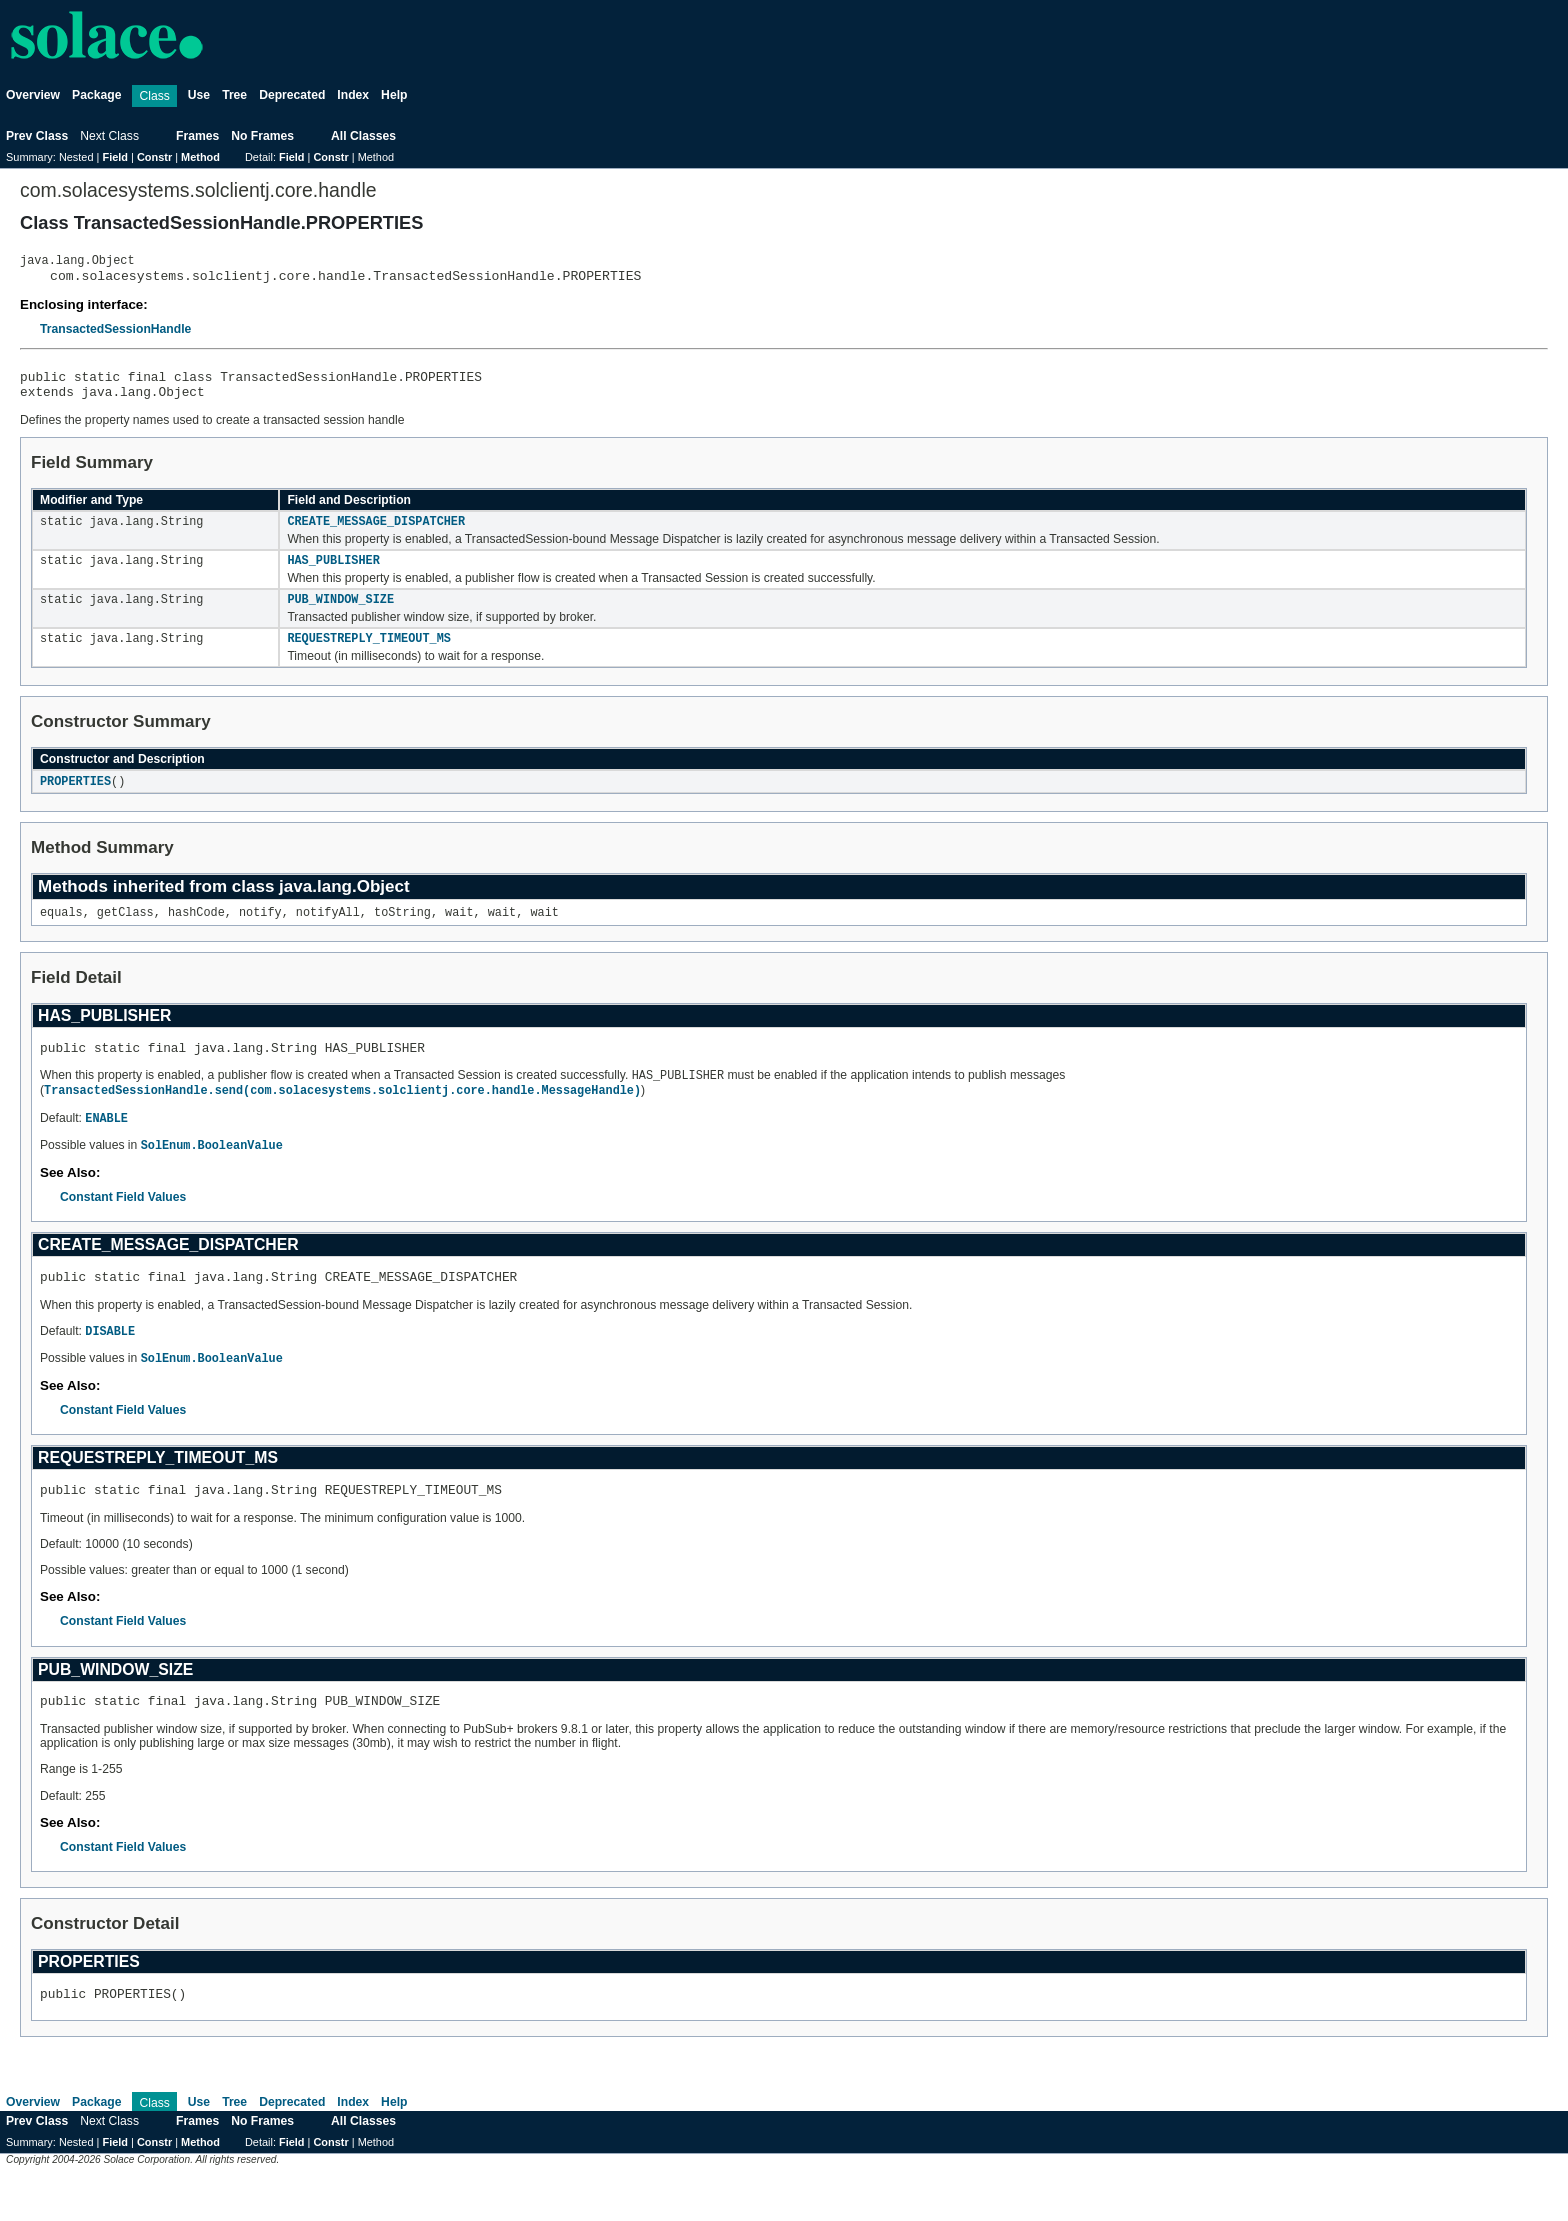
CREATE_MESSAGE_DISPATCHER (376, 535)
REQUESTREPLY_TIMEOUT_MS (368, 658)
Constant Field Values (123, 1227)
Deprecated (292, 95)
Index (353, 95)
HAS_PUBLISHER (333, 576)
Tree (234, 95)
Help (394, 95)
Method (200, 157)
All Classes (363, 136)
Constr (154, 157)
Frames (197, 136)
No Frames (262, 136)
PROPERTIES (75, 802)
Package (96, 95)
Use (199, 95)
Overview (33, 95)
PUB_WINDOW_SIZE (340, 617)
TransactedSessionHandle (115, 335)
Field (115, 157)
